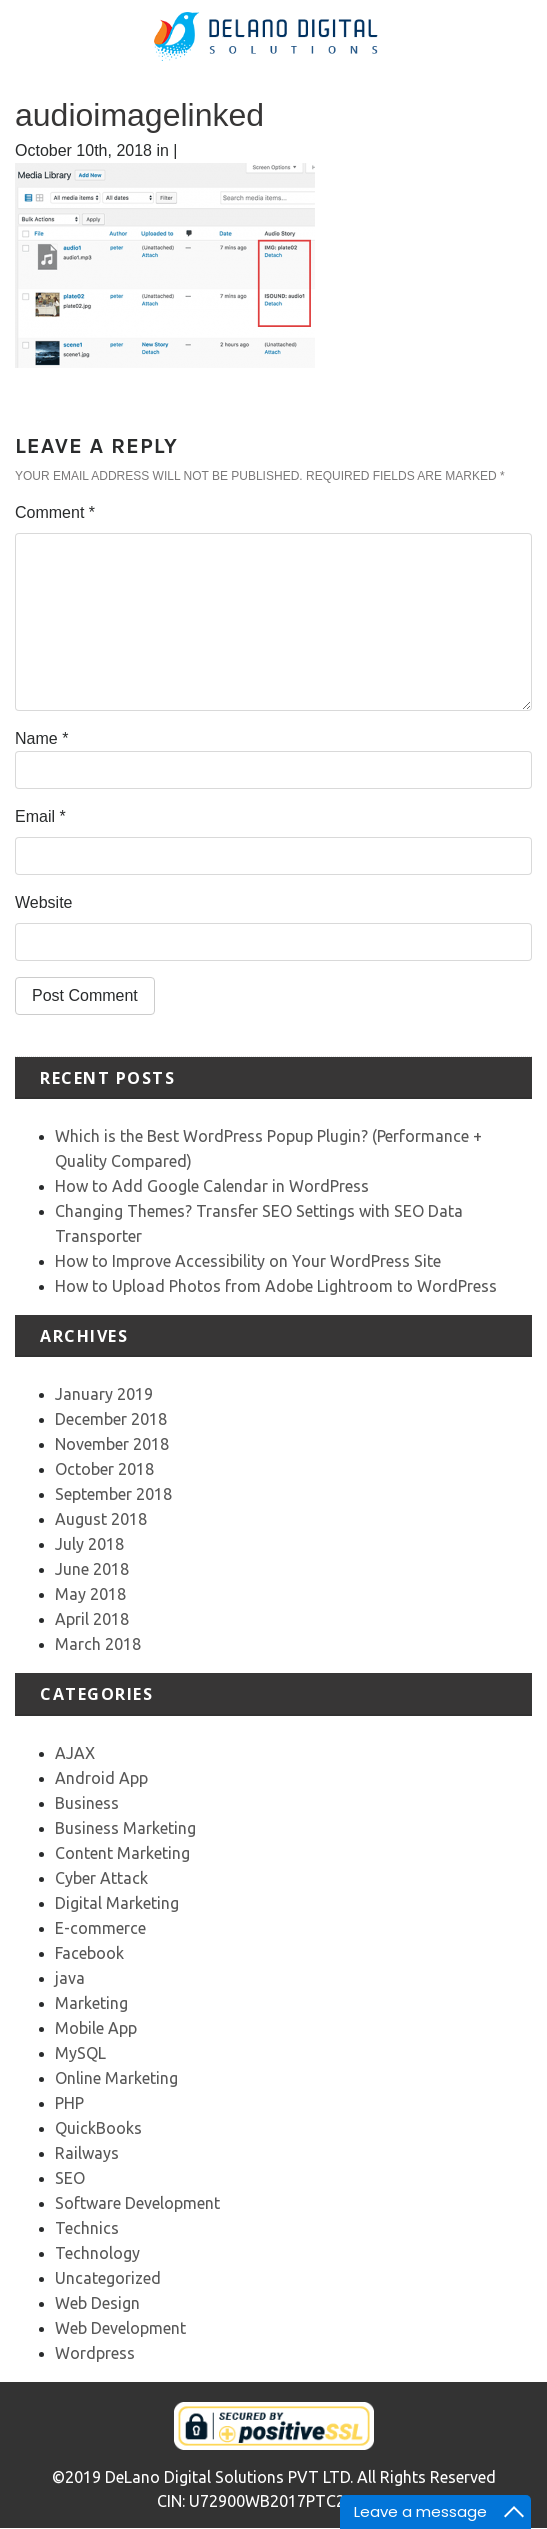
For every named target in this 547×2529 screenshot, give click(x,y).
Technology (97, 2253)
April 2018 (92, 1619)
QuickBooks (98, 2128)
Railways (87, 2153)
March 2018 (98, 1644)
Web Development (120, 2328)
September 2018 (113, 1494)
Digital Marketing (117, 1903)
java (70, 1978)
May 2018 (90, 1594)
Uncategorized (108, 2278)
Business (87, 1803)
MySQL (80, 2053)
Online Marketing (116, 2078)
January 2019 (104, 1394)
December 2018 (111, 1419)
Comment (55, 512)
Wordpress (95, 2353)
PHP (69, 2103)
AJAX (75, 1753)
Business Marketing (125, 1828)
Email (40, 816)
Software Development (137, 2203)
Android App (101, 1778)
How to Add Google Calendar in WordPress (212, 1186)
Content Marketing (122, 1853)
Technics (87, 2228)
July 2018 (89, 1544)
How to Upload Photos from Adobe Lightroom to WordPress (276, 1286)
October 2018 (104, 1469)
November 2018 (112, 1444)
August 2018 (101, 1519)
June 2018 (92, 1569)
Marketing (91, 2003)
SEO (70, 2178)
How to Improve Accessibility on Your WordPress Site (248, 1261)
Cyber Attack (101, 1878)
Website (44, 902)
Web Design (97, 2303)
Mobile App (96, 2028)
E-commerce (100, 1928)
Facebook (89, 1953)
